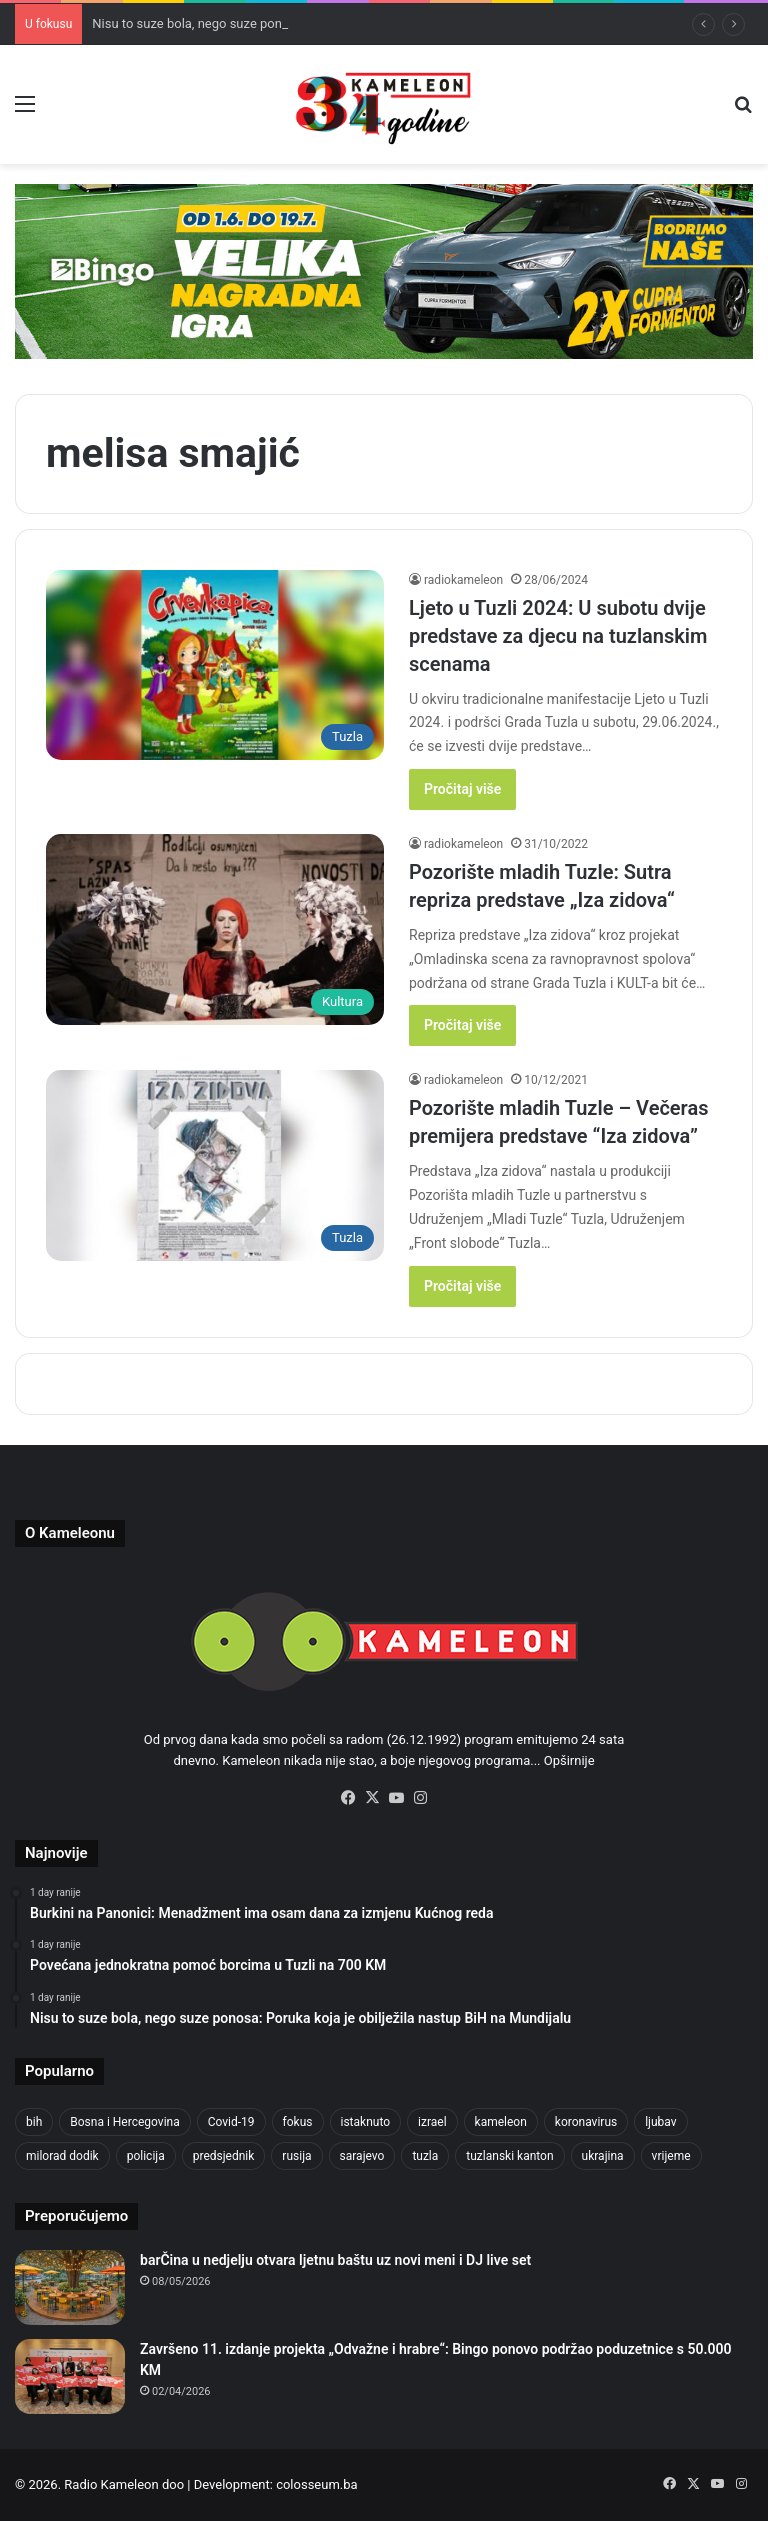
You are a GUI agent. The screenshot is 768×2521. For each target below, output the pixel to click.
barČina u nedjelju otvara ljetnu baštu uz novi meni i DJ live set (335, 2260)
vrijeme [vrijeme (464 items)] (671, 2156)
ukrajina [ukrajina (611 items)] (603, 2156)
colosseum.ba (316, 2484)
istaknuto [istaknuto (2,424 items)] (366, 2122)
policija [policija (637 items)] (146, 2156)
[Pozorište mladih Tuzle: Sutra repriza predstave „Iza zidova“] (215, 929)
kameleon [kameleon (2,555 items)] (501, 2122)
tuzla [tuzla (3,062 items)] (425, 2156)
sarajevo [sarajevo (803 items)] (362, 2156)
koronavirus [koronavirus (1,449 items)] (586, 2122)
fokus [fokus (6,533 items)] (298, 2122)
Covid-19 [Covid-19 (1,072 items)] (231, 2122)
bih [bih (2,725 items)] (34, 2122)
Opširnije (569, 1760)
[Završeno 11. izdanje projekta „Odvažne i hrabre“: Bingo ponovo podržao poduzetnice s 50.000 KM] (70, 2376)
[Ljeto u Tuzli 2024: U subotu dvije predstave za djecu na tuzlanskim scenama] (215, 665)
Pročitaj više (462, 789)
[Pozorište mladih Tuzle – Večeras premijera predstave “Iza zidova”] (215, 1165)
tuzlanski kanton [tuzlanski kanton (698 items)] (509, 2156)
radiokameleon (463, 580)
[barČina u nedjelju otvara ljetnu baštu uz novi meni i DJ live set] (70, 2287)
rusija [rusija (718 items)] (296, 2156)
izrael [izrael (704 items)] (432, 2122)
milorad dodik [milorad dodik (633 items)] (62, 2156)
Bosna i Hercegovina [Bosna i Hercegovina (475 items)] (124, 2122)
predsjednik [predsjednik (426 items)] (224, 2156)
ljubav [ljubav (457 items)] (660, 2122)
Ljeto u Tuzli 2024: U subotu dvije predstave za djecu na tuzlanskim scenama (558, 636)
